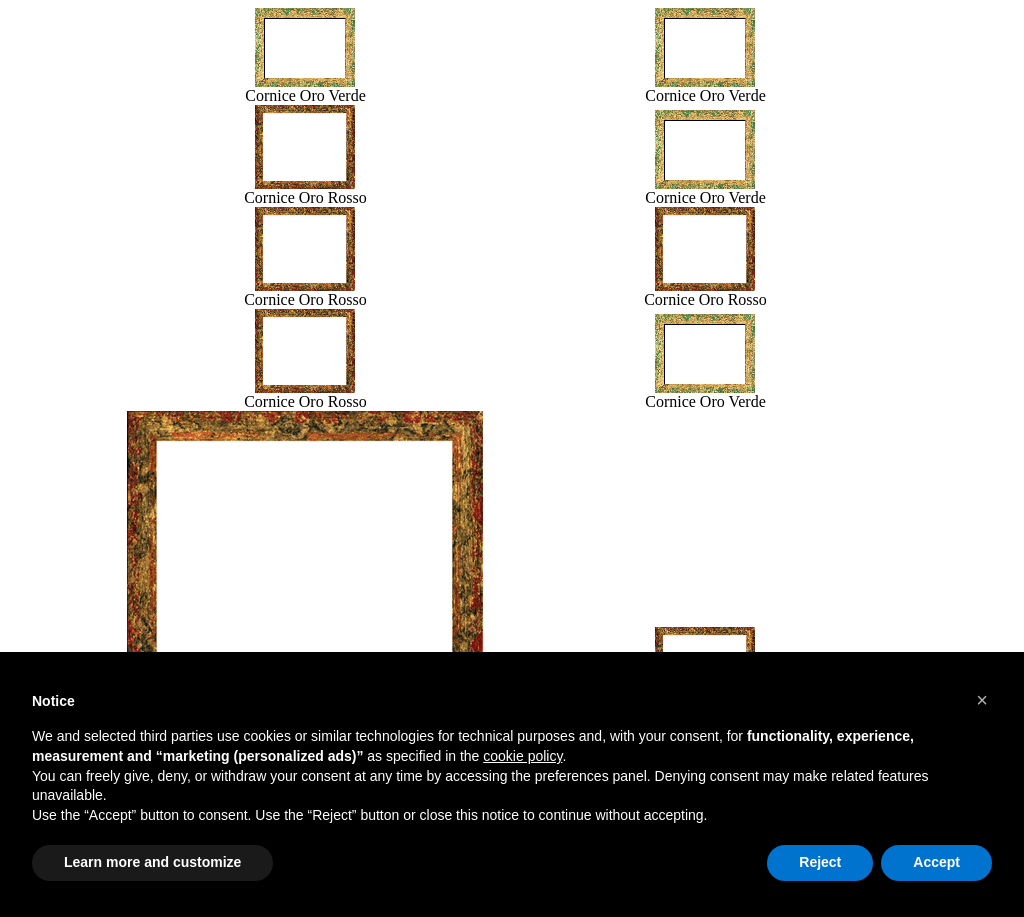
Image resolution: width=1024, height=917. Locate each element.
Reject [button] (820, 862)
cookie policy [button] (522, 756)
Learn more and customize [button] (152, 862)
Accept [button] (936, 862)
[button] (982, 700)
